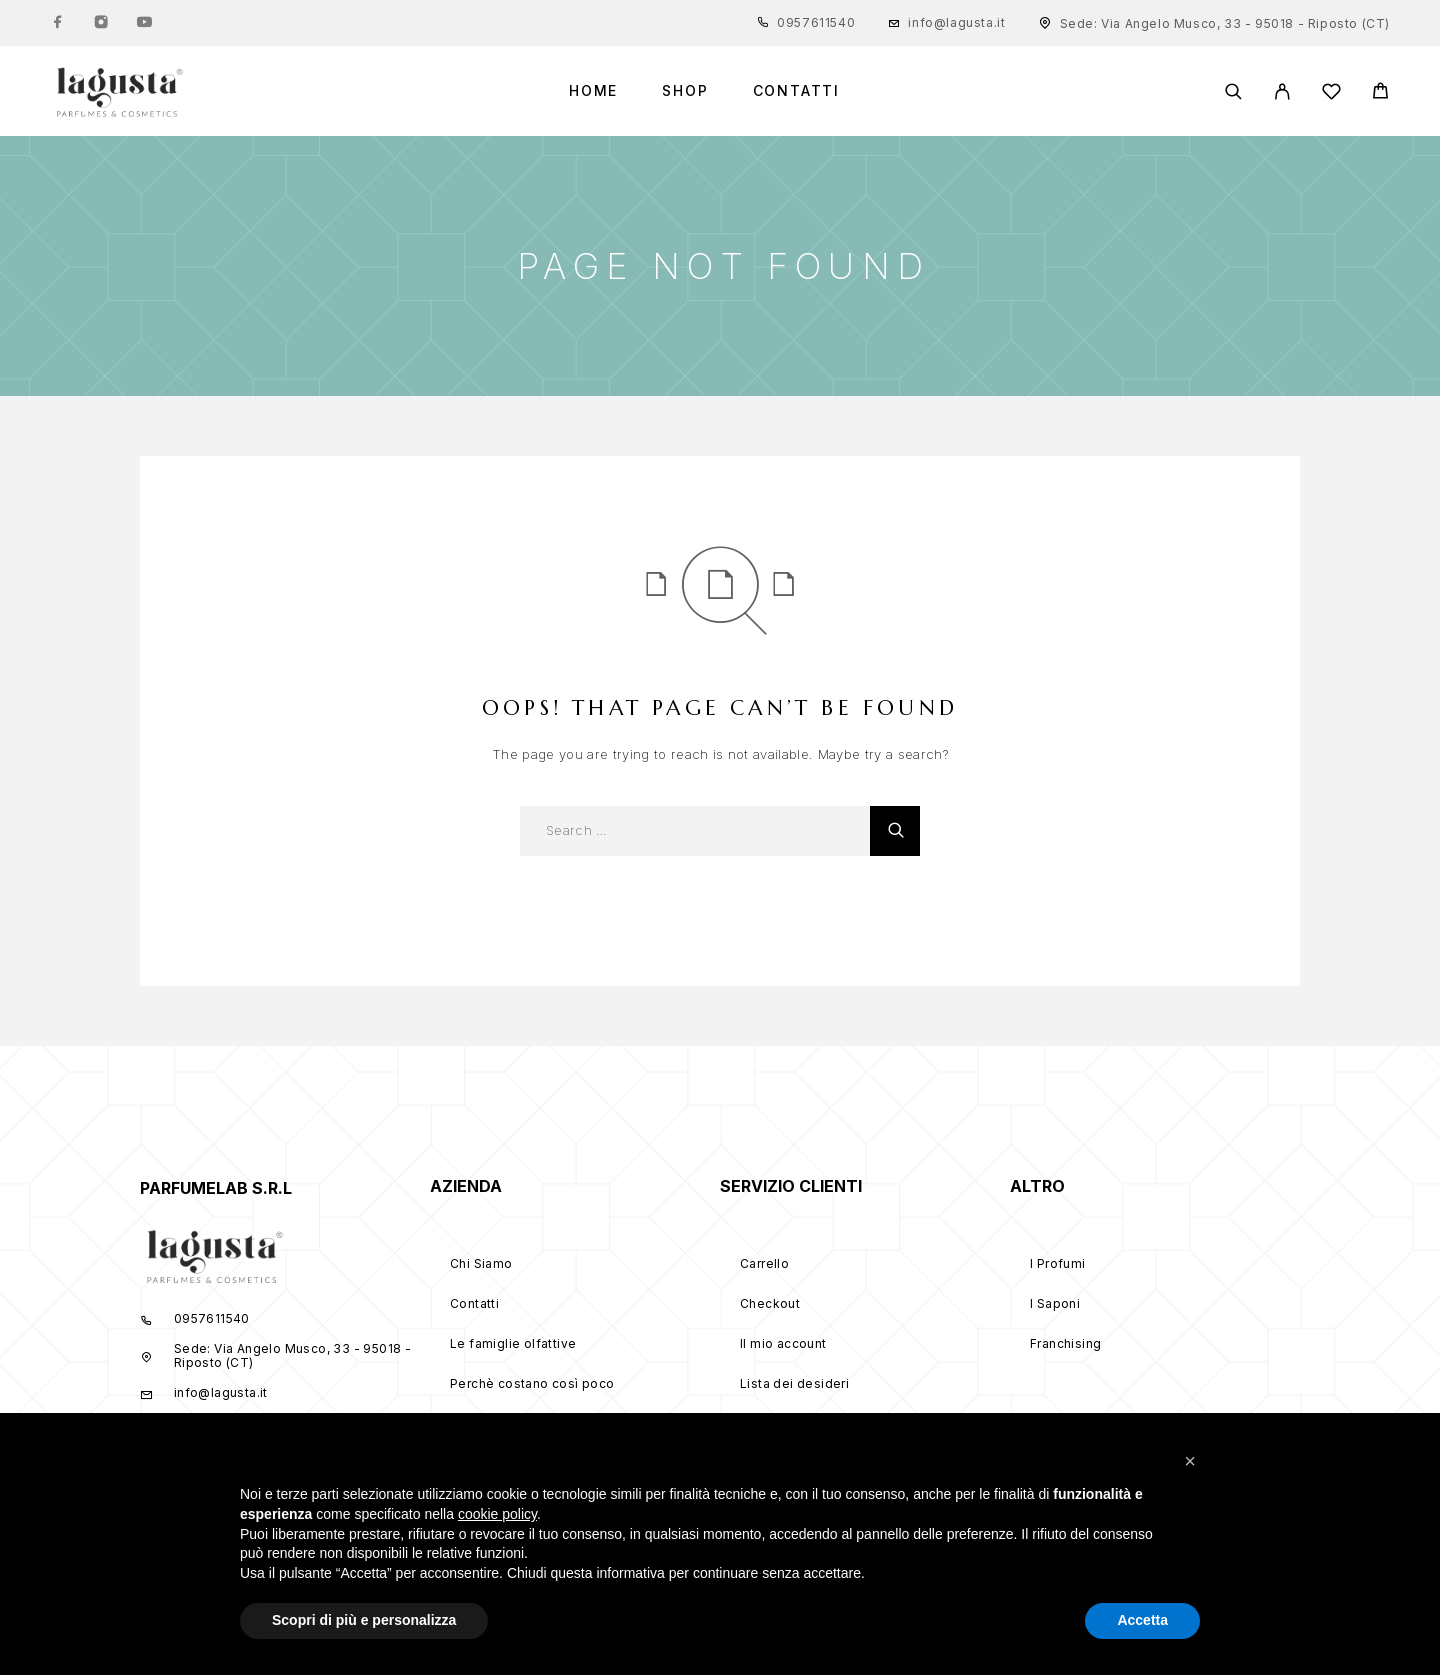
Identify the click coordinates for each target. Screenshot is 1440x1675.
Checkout (770, 1303)
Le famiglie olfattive (513, 1343)
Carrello (764, 1263)
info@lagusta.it (956, 22)
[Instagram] (101, 23)
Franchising (1065, 1343)
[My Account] (1282, 91)
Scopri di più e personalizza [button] (364, 1620)
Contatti (797, 91)
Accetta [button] (1142, 1620)
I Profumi (1058, 1263)
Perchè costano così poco (532, 1383)
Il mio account (783, 1343)
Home (593, 91)
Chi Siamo (481, 1263)
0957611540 (816, 22)
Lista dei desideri (794, 1383)
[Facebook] (58, 23)
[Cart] (1380, 93)
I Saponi (1055, 1303)
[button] (1190, 1461)
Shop (685, 91)
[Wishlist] (1331, 94)
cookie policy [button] (497, 1514)
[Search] (1233, 91)
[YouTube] (144, 23)
